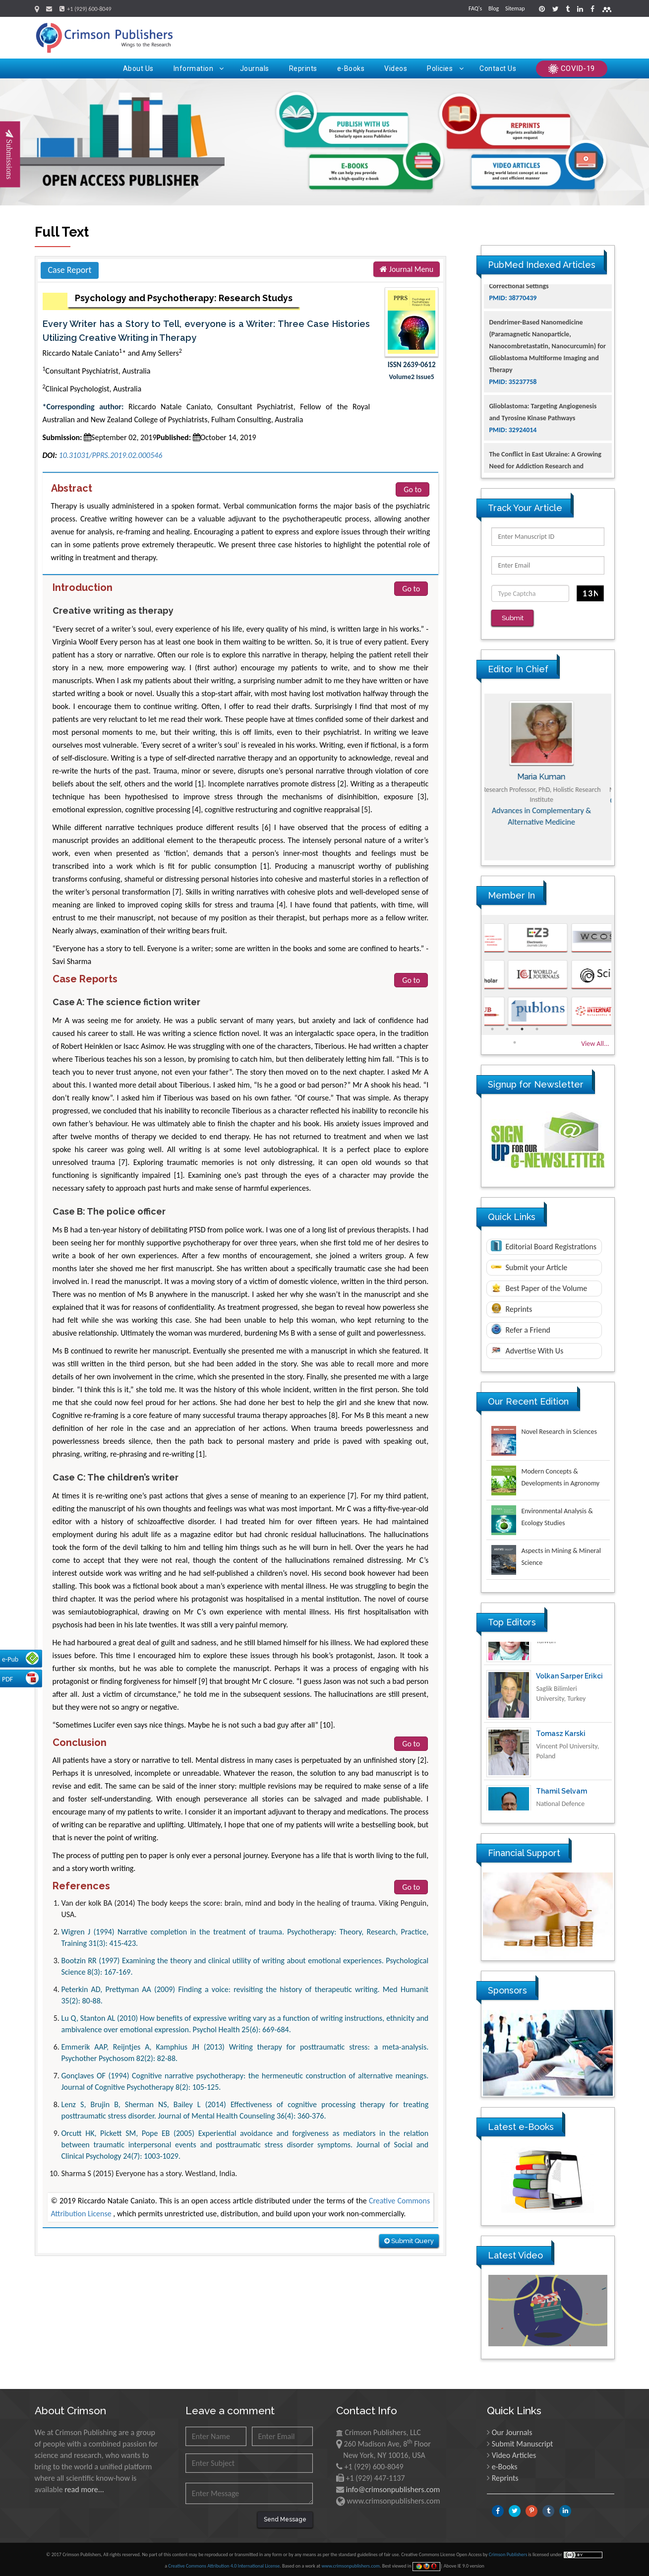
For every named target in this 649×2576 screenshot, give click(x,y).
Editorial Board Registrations (543, 1245)
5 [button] (515, 1042)
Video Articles (514, 2454)
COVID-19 (571, 69)
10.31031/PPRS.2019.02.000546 (111, 455)
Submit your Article (529, 1267)
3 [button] (522, 1028)
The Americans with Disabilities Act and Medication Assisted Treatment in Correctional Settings (545, 310)
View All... (595, 1043)
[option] (547, 776)
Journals (254, 68)
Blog (493, 8)
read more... (84, 2489)
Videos (395, 68)
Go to (412, 489)
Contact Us (497, 68)
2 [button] (507, 1028)
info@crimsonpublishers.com (393, 2489)
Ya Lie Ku (551, 1652)
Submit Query (409, 2241)
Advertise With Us (527, 1350)
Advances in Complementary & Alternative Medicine (547, 815)
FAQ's (475, 8)
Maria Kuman (548, 776)
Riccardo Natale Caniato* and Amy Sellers (112, 352)
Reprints (303, 68)
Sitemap (515, 8)
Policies (445, 68)
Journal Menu (406, 269)
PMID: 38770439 (512, 333)
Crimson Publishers (509, 2554)
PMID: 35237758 (512, 417)
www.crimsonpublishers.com (350, 2565)
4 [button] (537, 1028)
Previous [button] (474, 776)
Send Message (285, 2518)
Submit (513, 618)
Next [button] (622, 776)
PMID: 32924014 (512, 465)
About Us (138, 68)
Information (199, 68)
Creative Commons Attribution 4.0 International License (224, 2565)
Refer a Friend (520, 1328)
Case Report (70, 269)
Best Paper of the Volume (539, 1287)
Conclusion (80, 1742)
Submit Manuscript (522, 2443)
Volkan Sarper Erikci (569, 1710)
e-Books (351, 68)
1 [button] (492, 1028)
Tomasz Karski (561, 1767)
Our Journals (512, 2432)
